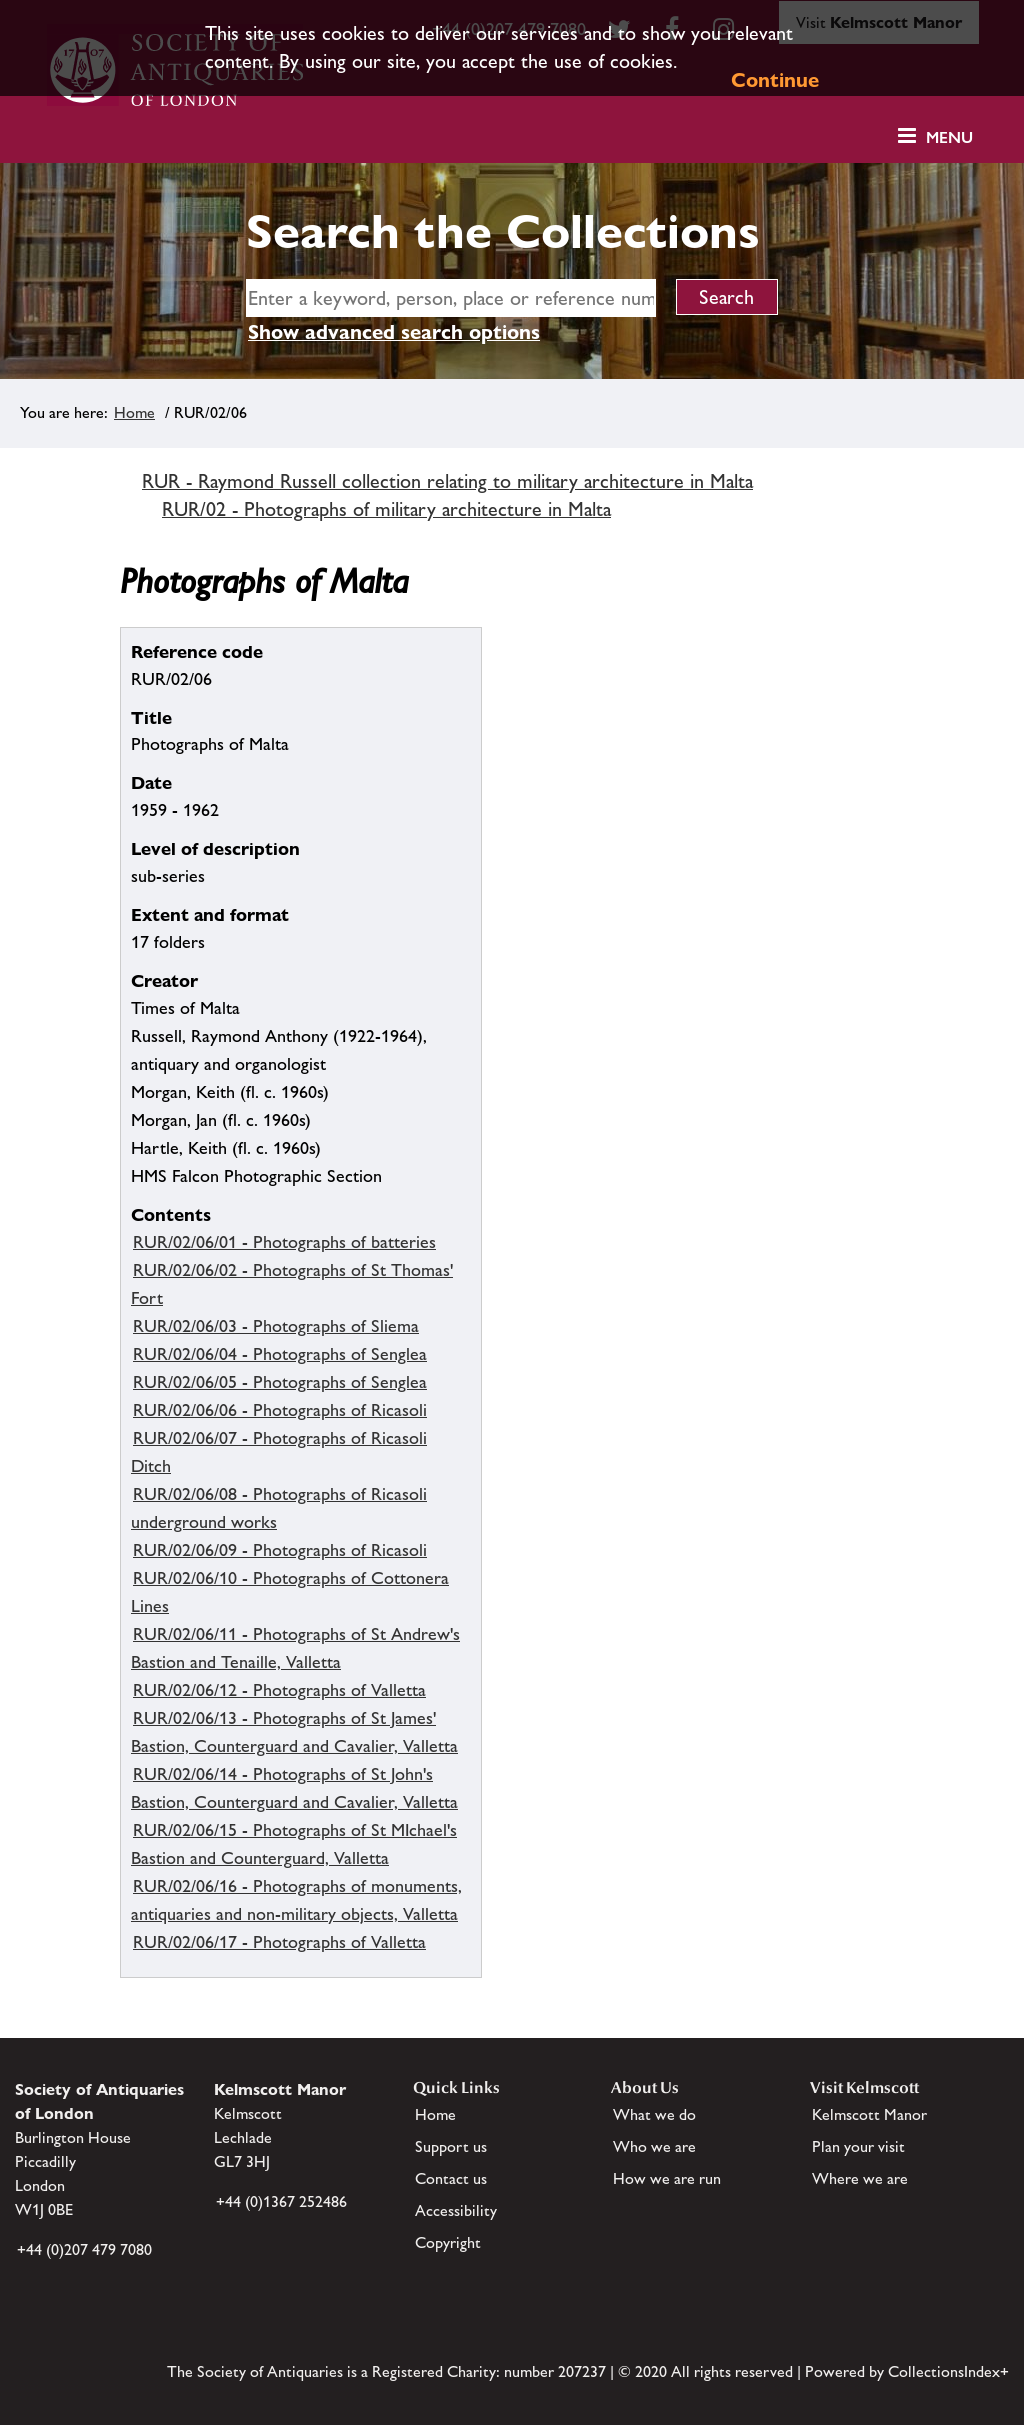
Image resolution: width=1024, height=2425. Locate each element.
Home (134, 412)
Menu (949, 137)
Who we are (654, 2146)
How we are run (667, 2178)
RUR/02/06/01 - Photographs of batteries (284, 1242)
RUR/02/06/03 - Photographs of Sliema (276, 1326)
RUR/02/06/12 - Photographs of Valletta (279, 1690)
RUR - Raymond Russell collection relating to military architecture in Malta (447, 481)
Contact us (451, 2178)
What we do (654, 2114)
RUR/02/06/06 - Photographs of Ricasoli (280, 1410)
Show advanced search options (394, 332)
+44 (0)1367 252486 (281, 2201)
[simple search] (451, 298)
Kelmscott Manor (869, 2114)
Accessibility (456, 2210)
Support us (451, 2146)
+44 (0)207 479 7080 (84, 2249)
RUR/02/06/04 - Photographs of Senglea (280, 1354)
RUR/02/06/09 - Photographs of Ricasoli (280, 1550)
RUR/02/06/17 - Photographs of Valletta (279, 1942)
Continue (775, 80)
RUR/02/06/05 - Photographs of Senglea (280, 1382)
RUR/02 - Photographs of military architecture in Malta (386, 509)
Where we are (860, 2178)
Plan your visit (858, 2146)
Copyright (448, 2242)
